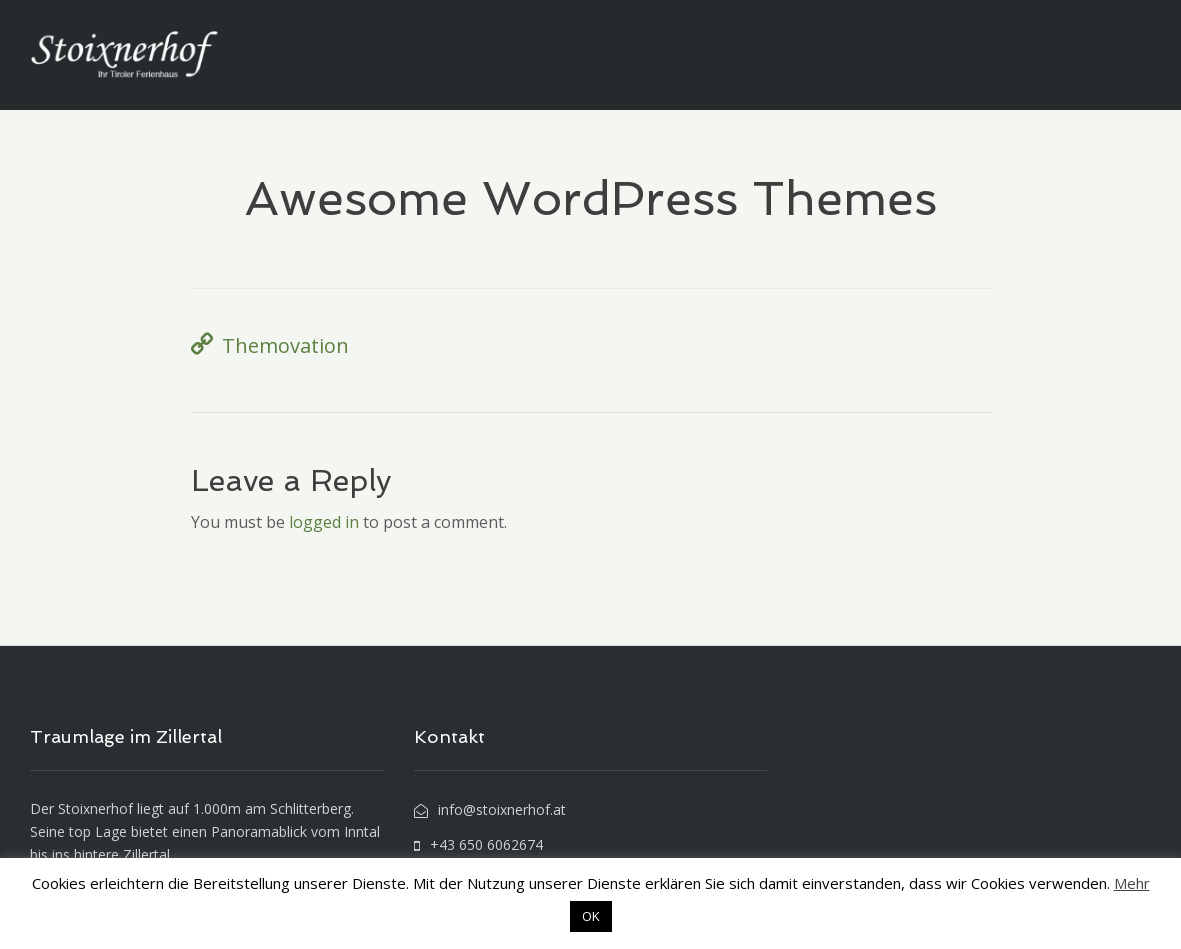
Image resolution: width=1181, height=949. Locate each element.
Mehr (1132, 883)
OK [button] (591, 916)
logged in (324, 522)
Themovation (285, 345)
